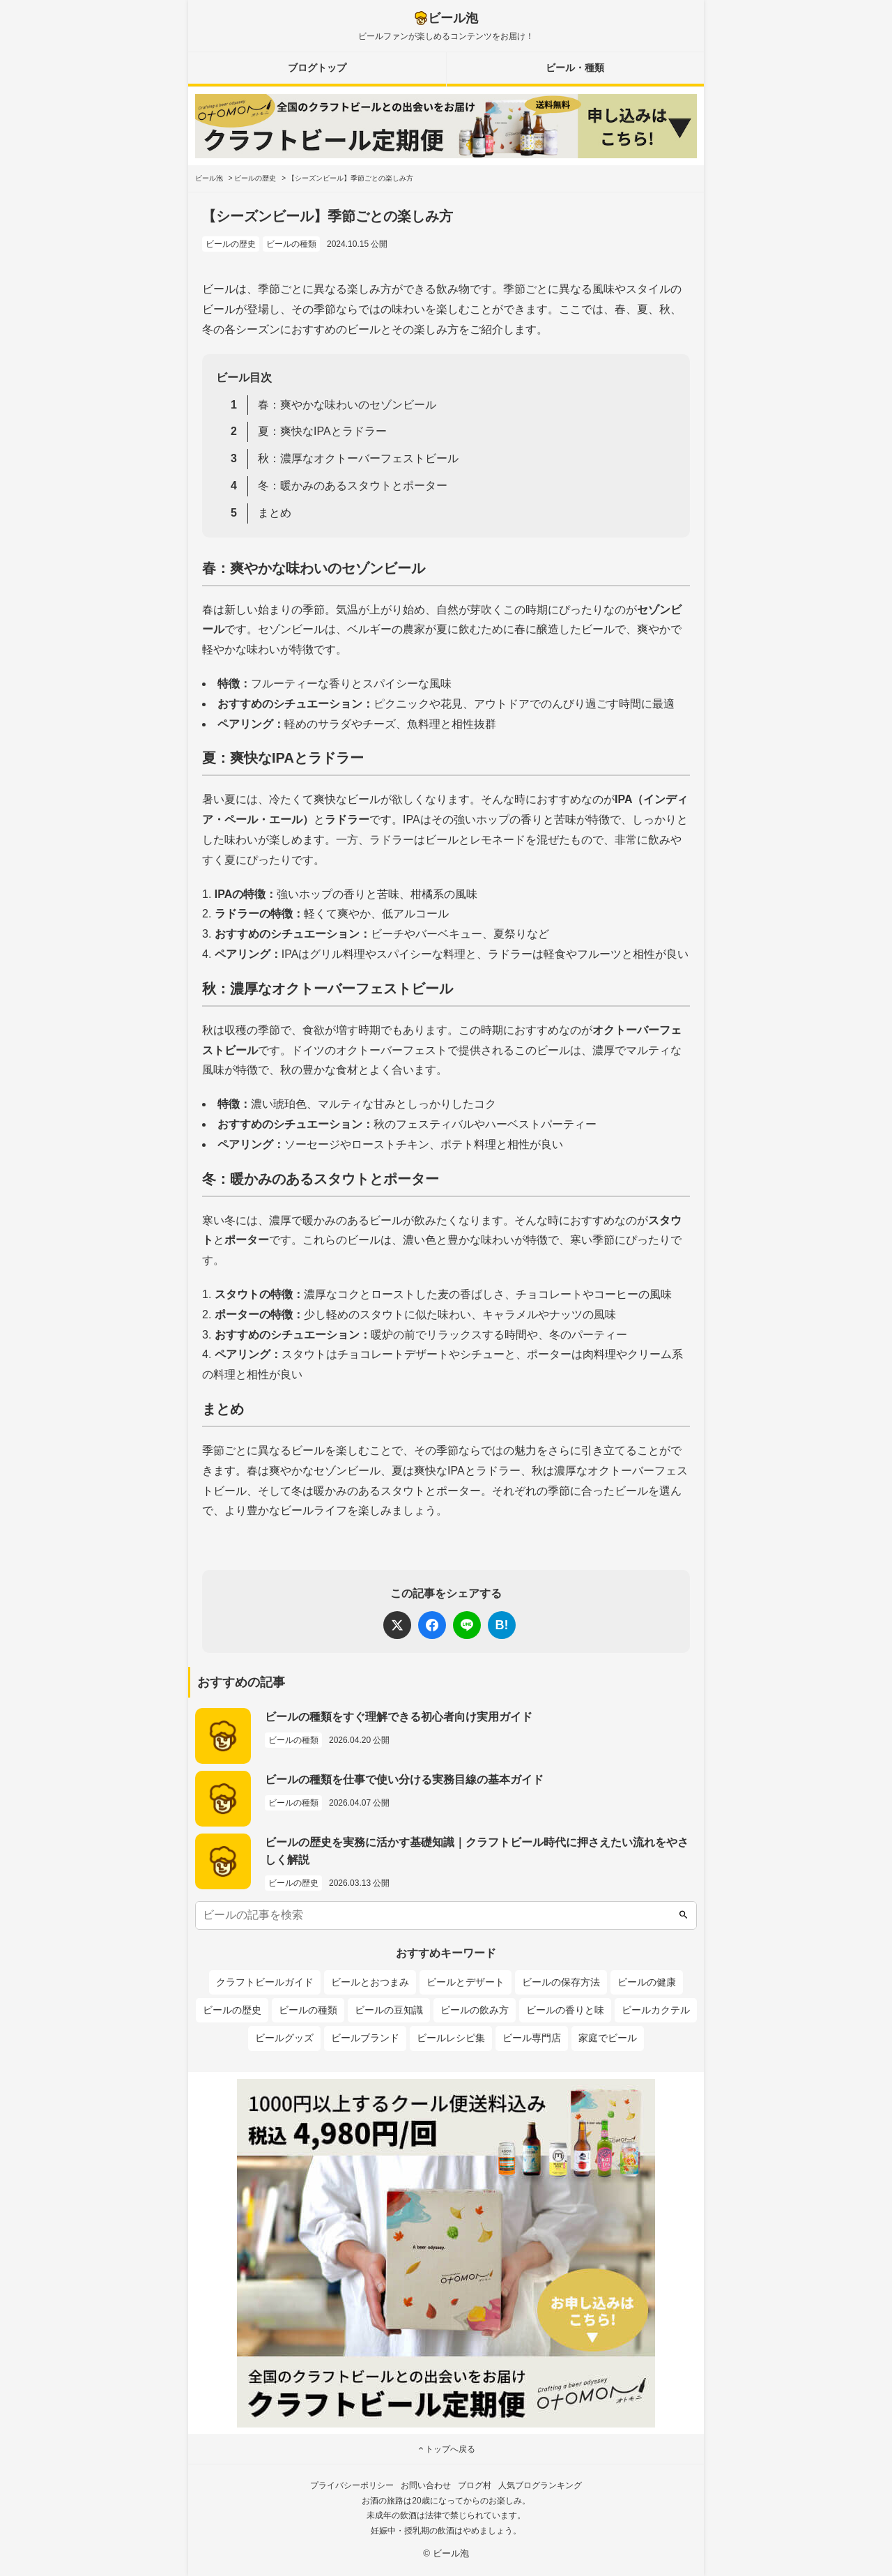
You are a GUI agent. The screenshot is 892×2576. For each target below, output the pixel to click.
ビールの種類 (291, 244)
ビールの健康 (646, 1982)
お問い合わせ (426, 2485)
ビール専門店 (531, 2037)
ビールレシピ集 (451, 2037)
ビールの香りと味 (565, 2009)
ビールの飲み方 (474, 2009)
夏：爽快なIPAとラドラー (322, 431)
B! (502, 1625)
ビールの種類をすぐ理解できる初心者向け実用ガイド (398, 1717)
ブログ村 (474, 2485)
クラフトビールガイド (265, 1982)
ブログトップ (317, 67)
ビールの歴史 (231, 244)
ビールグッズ (284, 2037)
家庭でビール (607, 2037)
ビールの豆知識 (389, 2009)
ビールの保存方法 (561, 1982)
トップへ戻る (446, 2449)
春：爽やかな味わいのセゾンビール (347, 405)
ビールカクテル (656, 2009)
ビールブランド (365, 2037)
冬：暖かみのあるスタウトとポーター (352, 485)
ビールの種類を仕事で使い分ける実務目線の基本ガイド (404, 1779)
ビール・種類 (575, 67)
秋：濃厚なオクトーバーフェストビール (358, 458)
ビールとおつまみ (370, 1982)
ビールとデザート (465, 1982)
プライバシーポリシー (352, 2485)
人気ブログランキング (540, 2485)
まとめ (274, 513)
